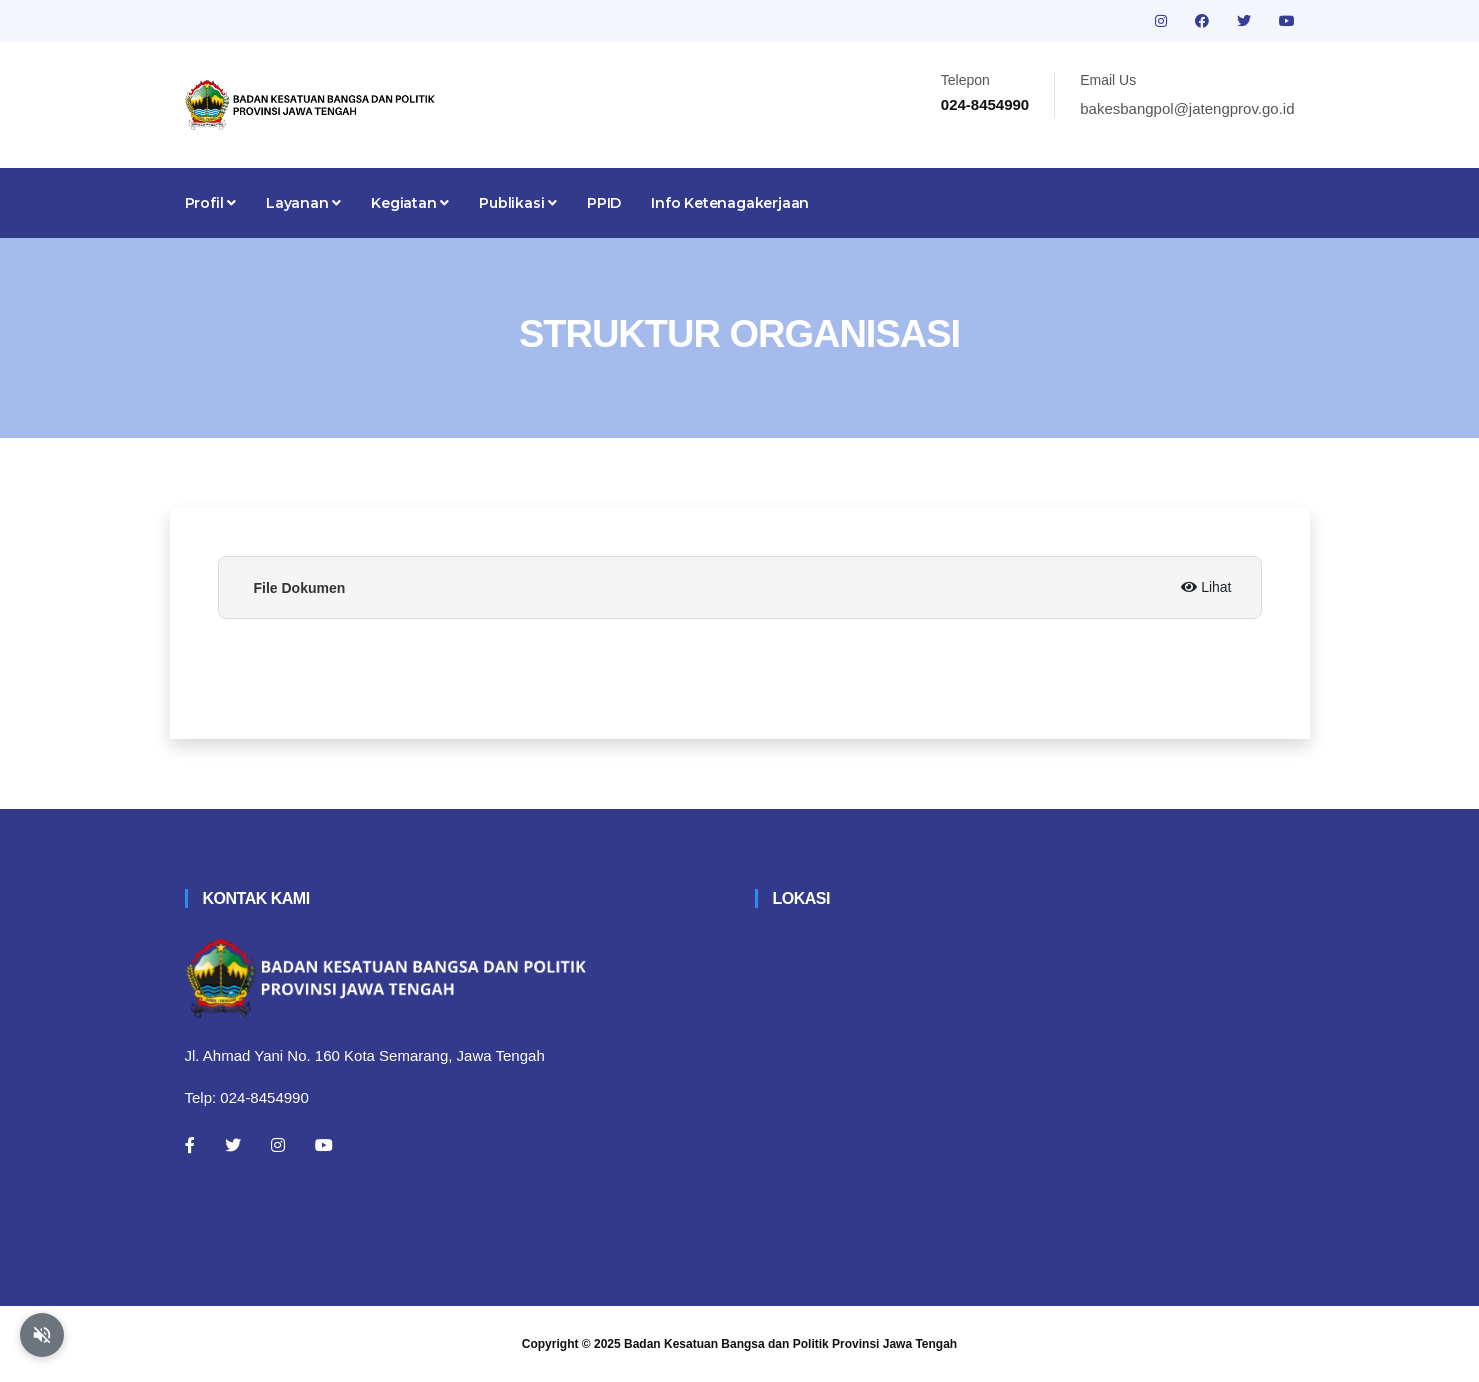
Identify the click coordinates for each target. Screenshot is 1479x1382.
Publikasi (518, 203)
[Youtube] (324, 1145)
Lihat (1206, 587)
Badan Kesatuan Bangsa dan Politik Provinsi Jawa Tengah (790, 1344)
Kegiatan (410, 203)
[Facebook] (190, 1145)
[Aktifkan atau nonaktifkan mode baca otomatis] (42, 1335)
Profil (210, 203)
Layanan (303, 203)
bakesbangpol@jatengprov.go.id (1187, 108)
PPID (604, 203)
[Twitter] (233, 1145)
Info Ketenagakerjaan (730, 203)
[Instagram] (278, 1145)
